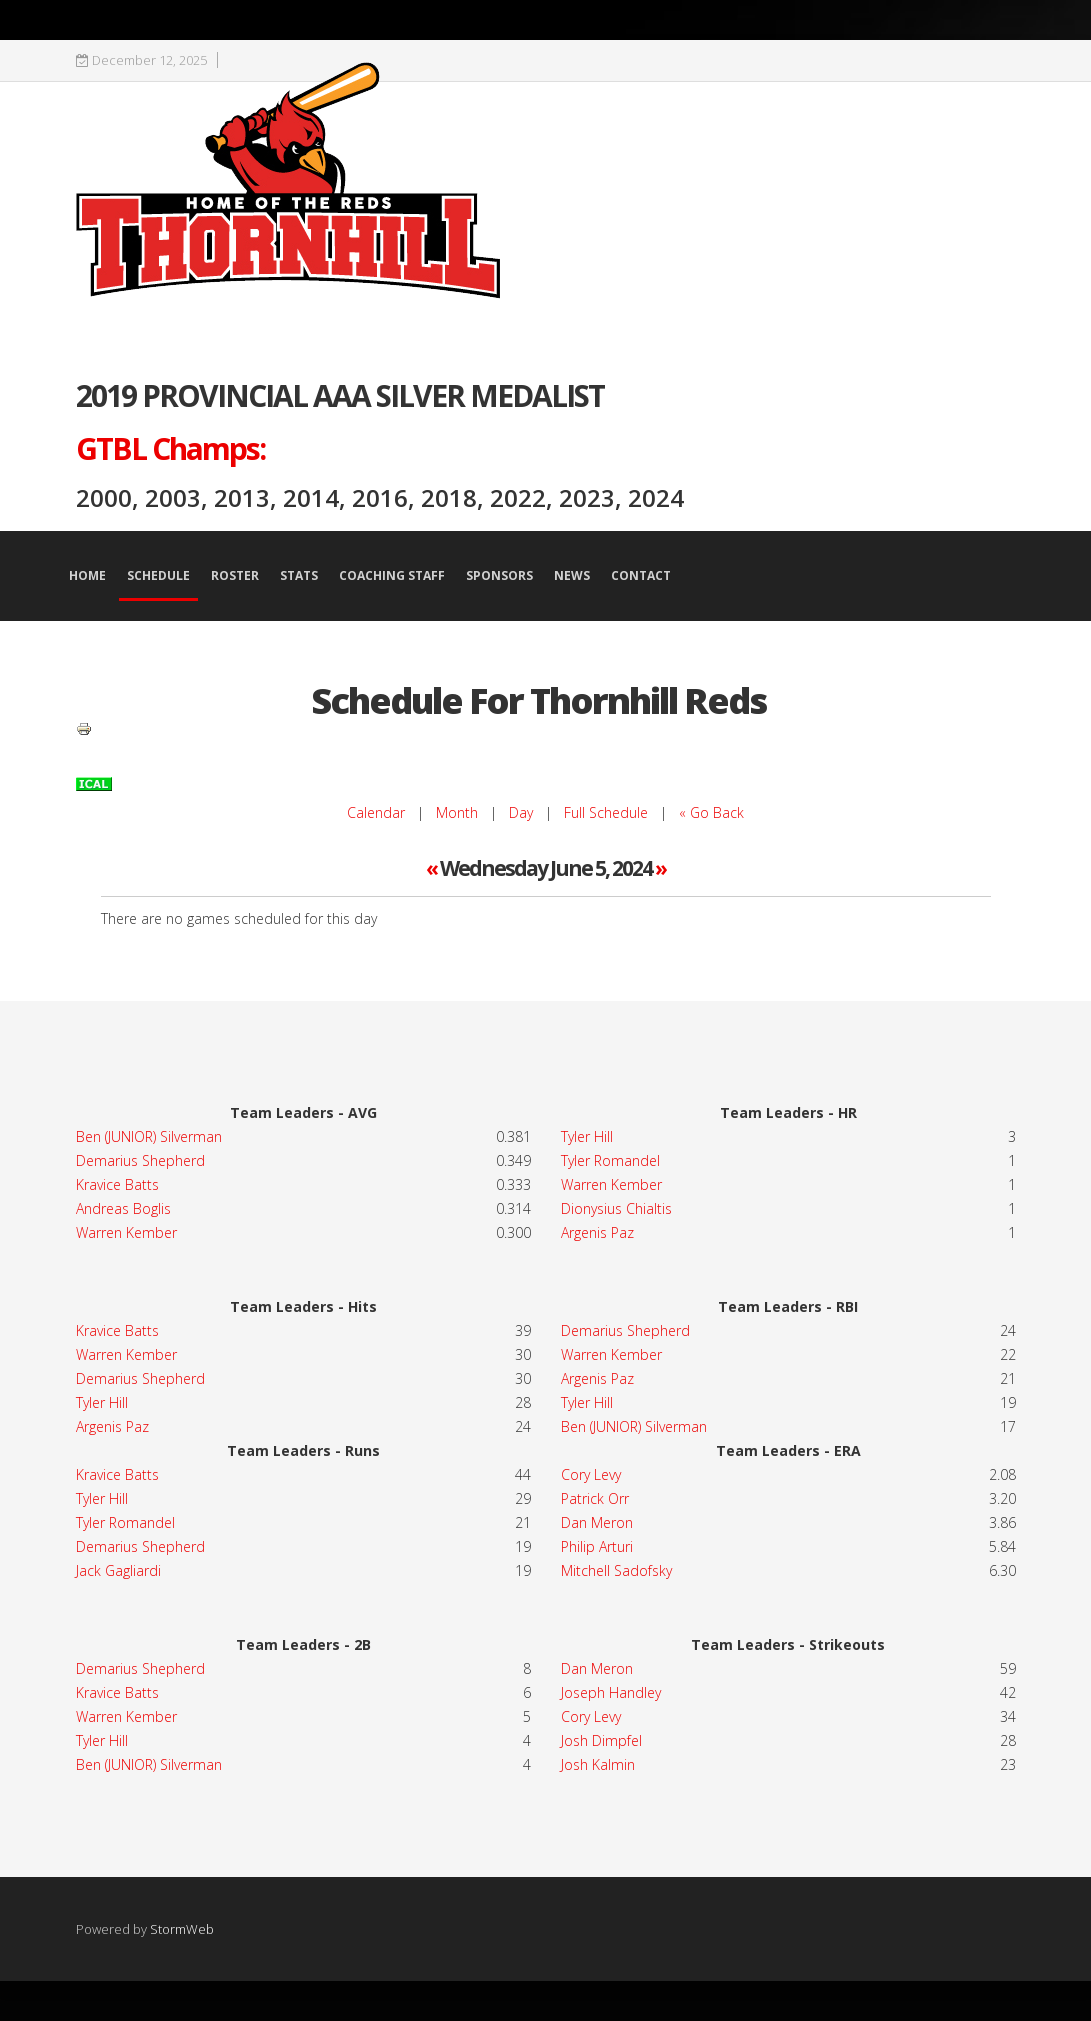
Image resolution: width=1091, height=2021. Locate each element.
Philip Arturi (597, 1546)
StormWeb (182, 1929)
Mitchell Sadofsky (616, 1570)
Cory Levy (591, 1474)
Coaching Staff (392, 575)
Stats (299, 575)
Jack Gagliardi (118, 1570)
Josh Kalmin (598, 1764)
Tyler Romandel (610, 1160)
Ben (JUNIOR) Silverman (149, 1136)
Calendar (376, 812)
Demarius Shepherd (140, 1160)
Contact (641, 575)
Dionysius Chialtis (616, 1208)
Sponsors (499, 575)
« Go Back (711, 812)
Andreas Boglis (123, 1208)
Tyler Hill (102, 1402)
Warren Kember (126, 1232)
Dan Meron (597, 1522)
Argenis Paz (112, 1426)
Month (457, 812)
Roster (235, 575)
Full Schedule (606, 812)
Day (521, 812)
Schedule (158, 575)
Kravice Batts (117, 1184)
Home (87, 575)
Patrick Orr (595, 1498)
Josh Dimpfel (601, 1740)
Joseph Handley (611, 1692)
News (572, 575)
